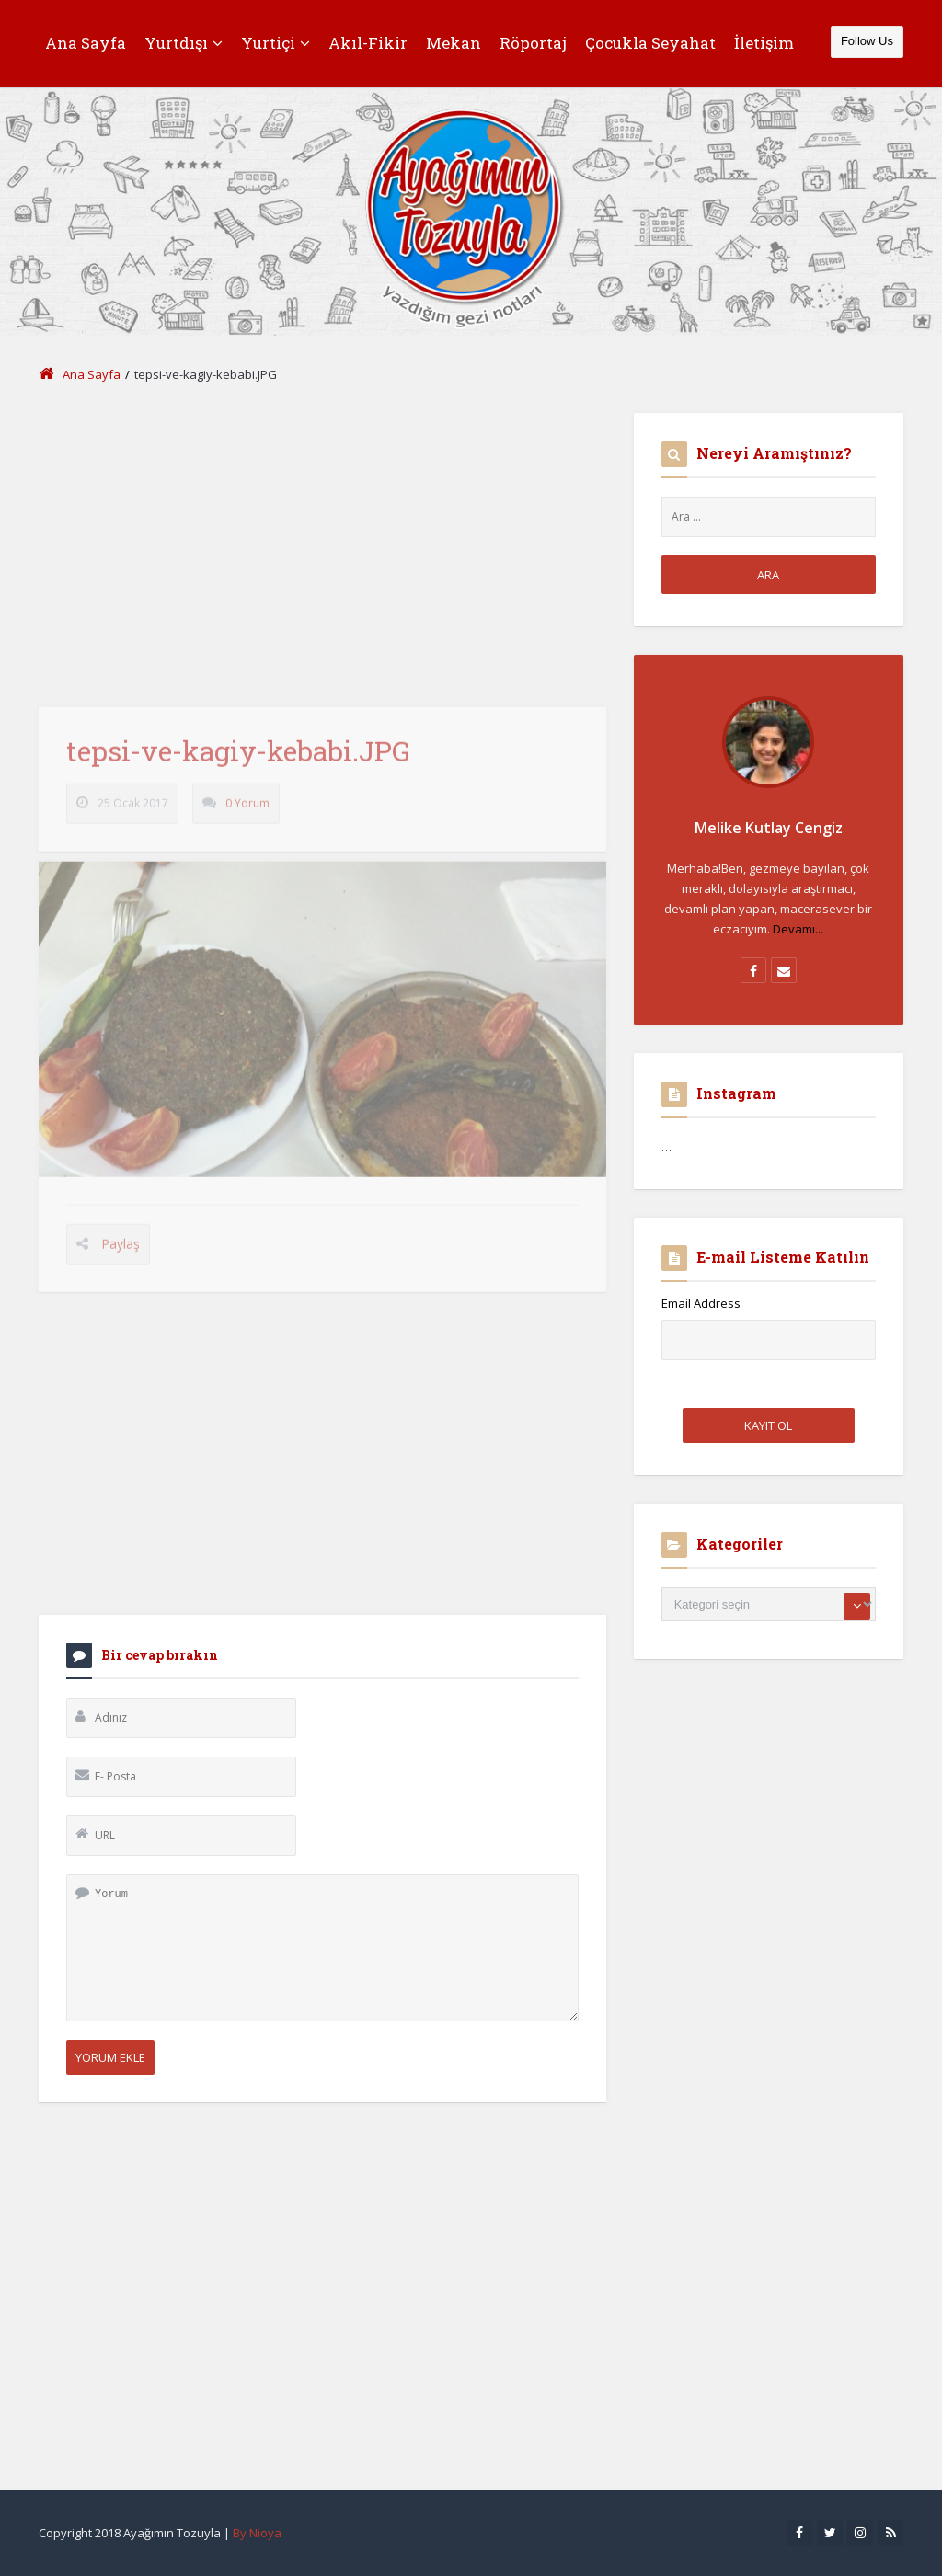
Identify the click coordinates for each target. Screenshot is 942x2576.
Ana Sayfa (85, 42)
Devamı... (798, 929)
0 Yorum (247, 811)
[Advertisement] (322, 541)
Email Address (701, 1303)
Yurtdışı (183, 42)
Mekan (453, 42)
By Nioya (257, 2532)
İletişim (764, 42)
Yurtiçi (275, 42)
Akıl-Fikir (368, 42)
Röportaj (533, 42)
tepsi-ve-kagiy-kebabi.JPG (238, 759)
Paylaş (120, 1251)
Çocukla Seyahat (650, 42)
